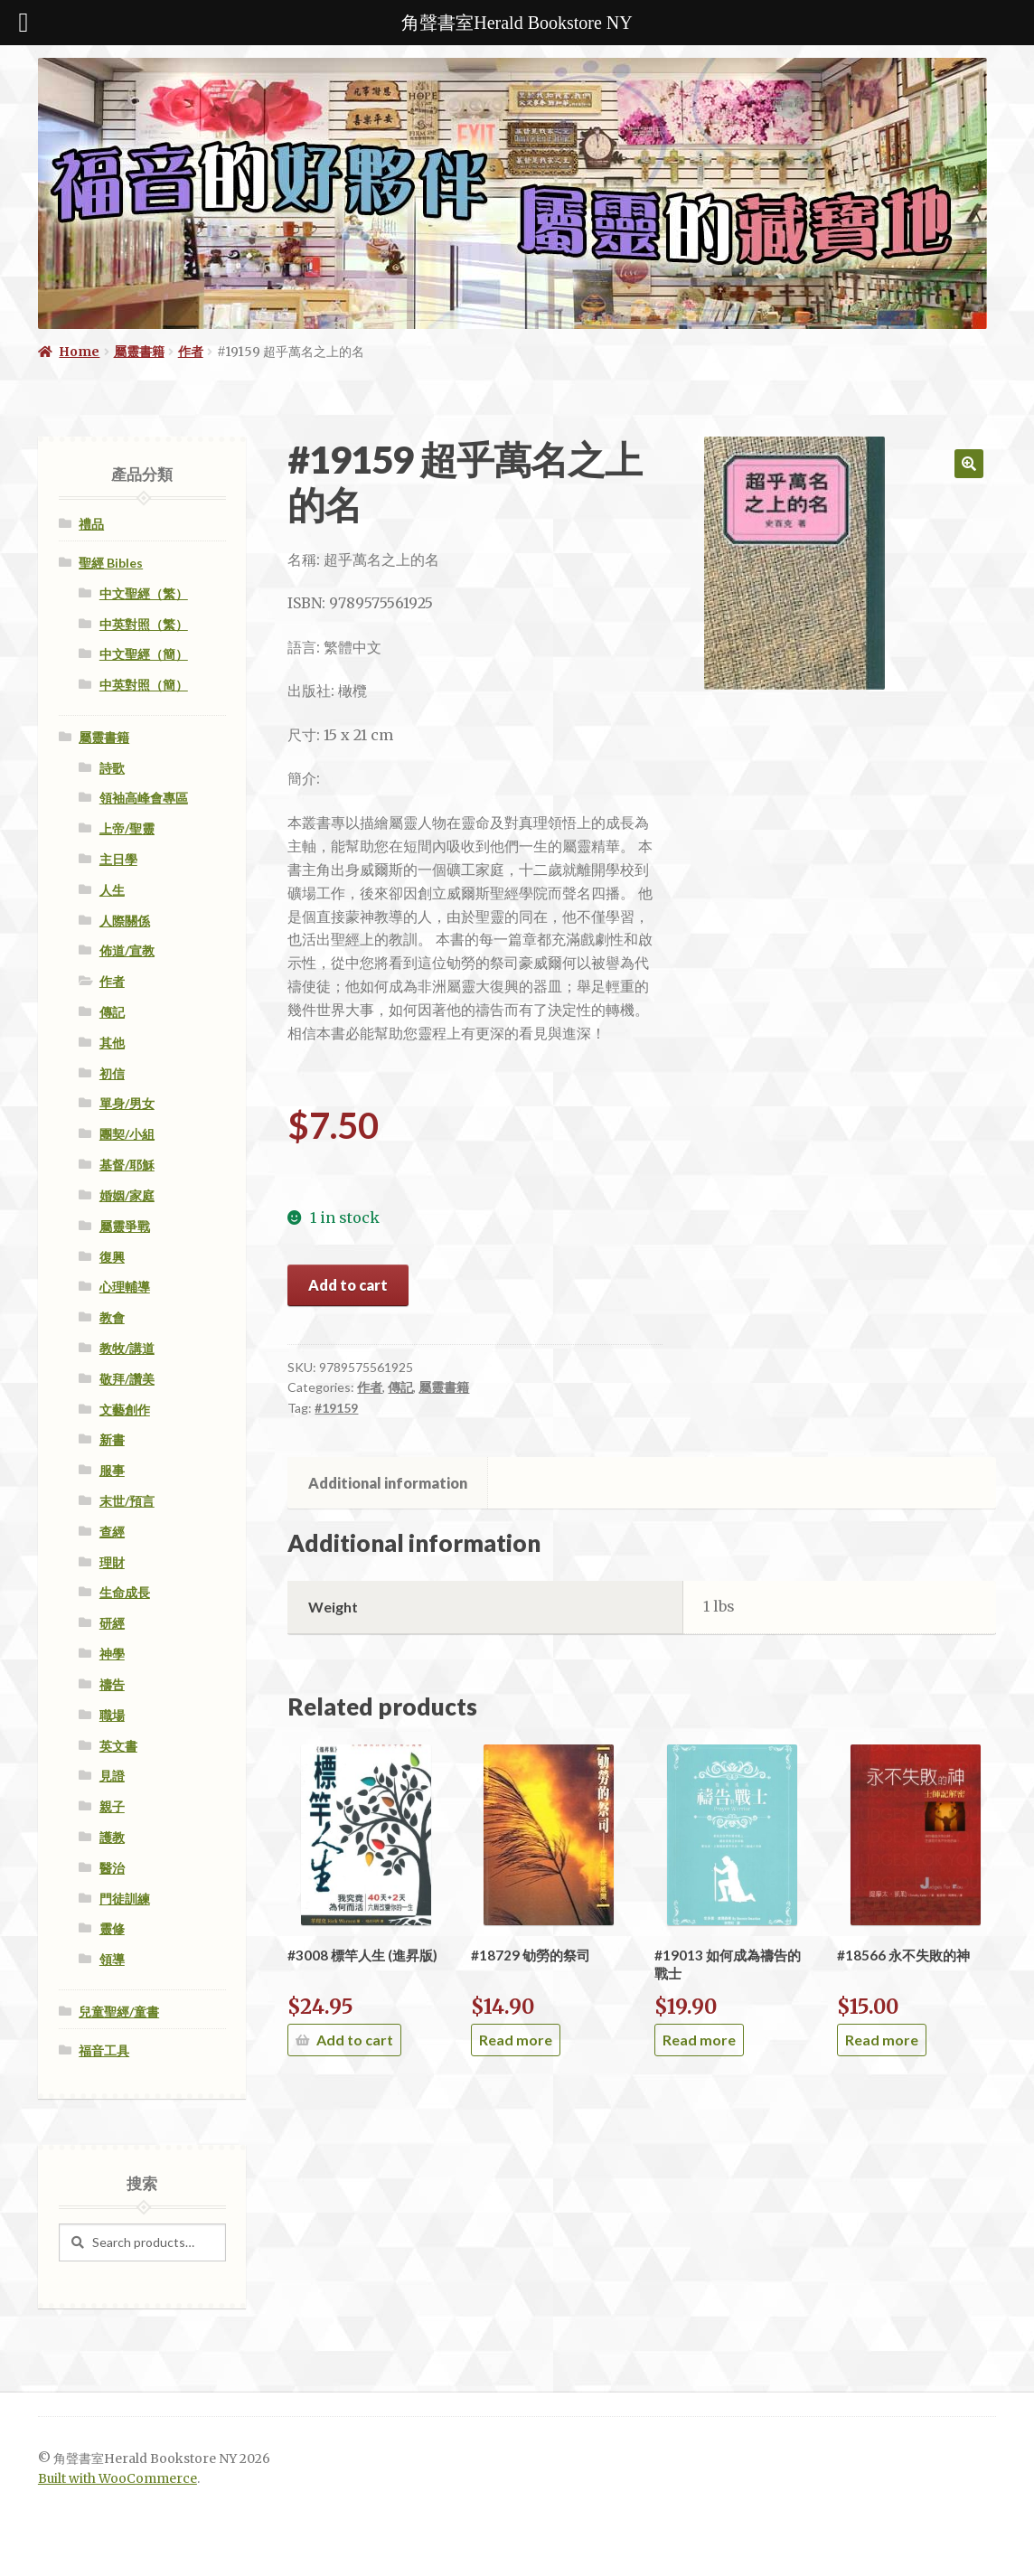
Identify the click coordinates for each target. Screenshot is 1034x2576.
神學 (112, 1653)
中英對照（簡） (143, 684)
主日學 (118, 859)
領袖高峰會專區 (143, 797)
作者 (190, 351)
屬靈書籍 (139, 351)
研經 (112, 1623)
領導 (112, 1959)
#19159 (336, 1407)
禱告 (112, 1684)
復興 (112, 1256)
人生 (112, 890)
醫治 (112, 1868)
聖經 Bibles (111, 562)
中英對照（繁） (143, 624)
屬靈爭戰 (124, 1226)
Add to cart (348, 1284)
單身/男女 (127, 1103)
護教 (112, 1837)
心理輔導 (124, 1286)
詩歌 (112, 768)
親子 (112, 1806)
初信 (112, 1073)
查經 (112, 1531)
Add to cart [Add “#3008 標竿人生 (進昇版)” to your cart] (354, 2039)
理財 (112, 1562)
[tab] (387, 1483)
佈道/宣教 (127, 950)
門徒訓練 (124, 1898)
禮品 (91, 523)
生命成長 (124, 1592)
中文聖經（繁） (143, 593)
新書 (112, 1439)
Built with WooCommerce (117, 2479)
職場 (112, 1715)
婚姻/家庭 (127, 1195)
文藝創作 (124, 1409)
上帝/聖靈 (127, 828)
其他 (112, 1042)
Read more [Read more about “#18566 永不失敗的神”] (881, 2039)
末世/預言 (127, 1501)
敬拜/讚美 (127, 1379)
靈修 (112, 1928)
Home (79, 351)
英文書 (118, 1745)
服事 (112, 1470)
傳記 (400, 1387)
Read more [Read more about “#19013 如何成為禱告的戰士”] (699, 2039)
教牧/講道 (127, 1348)
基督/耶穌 (127, 1164)
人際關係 (124, 920)
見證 (112, 1775)
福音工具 (104, 2050)
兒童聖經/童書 (119, 2011)
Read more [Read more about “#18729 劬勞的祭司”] (515, 2039)
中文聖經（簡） (143, 654)
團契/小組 (127, 1134)
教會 (112, 1317)
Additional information (387, 1482)
